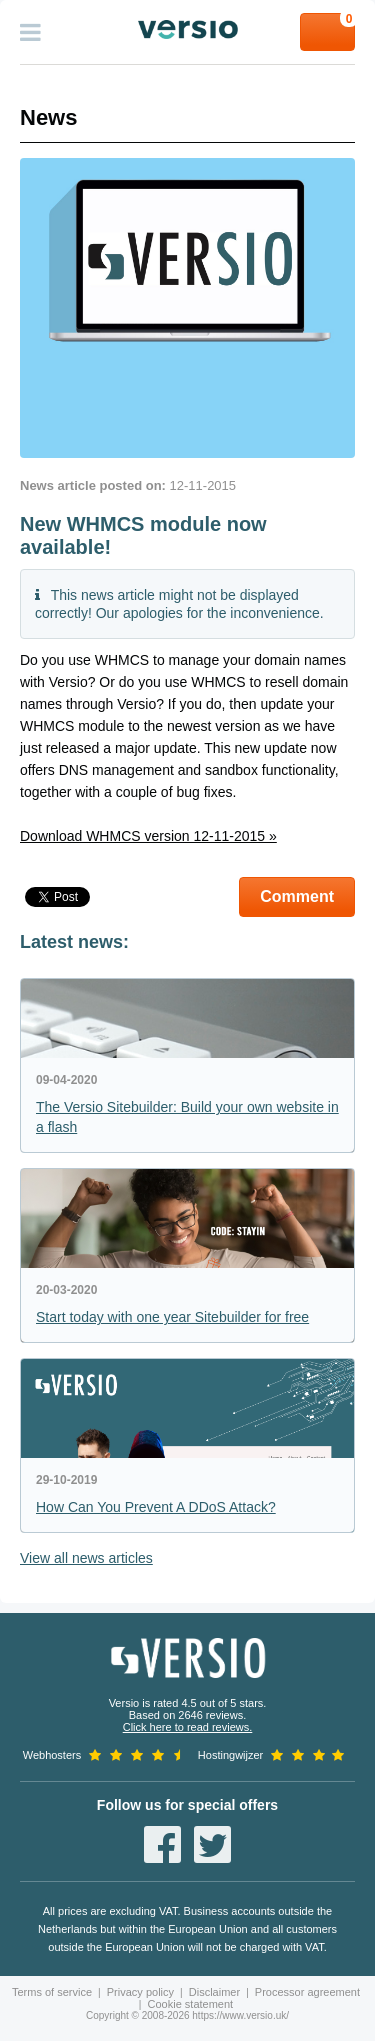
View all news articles (86, 1558)
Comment (297, 896)
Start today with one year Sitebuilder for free (172, 1317)
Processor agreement (307, 1992)
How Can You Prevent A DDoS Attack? (156, 1507)
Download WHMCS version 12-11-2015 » (148, 836)
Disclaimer (214, 1992)
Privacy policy (140, 1992)
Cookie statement (191, 2004)
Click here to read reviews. (188, 1727)
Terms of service (52, 1992)
